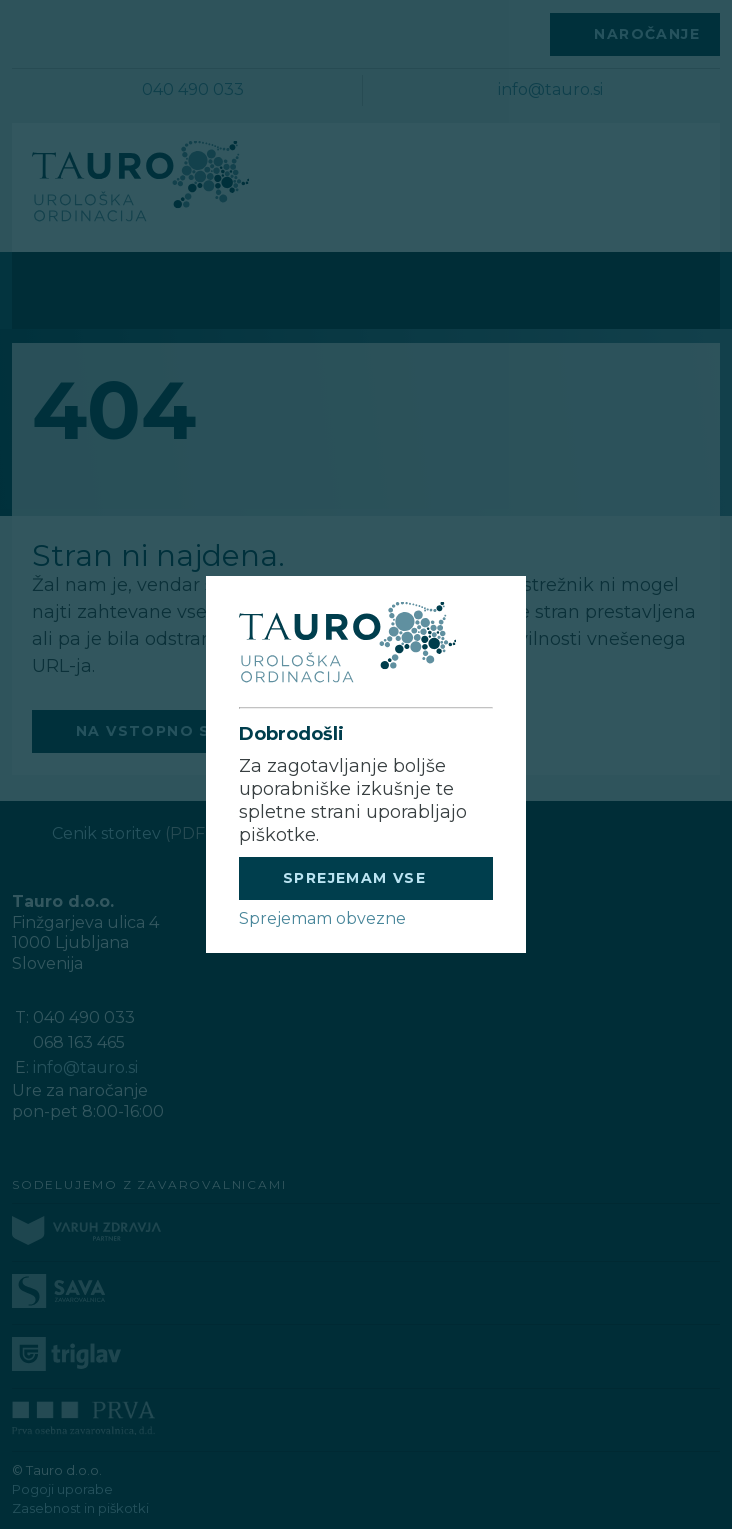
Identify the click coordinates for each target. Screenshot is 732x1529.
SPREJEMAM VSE (354, 878)
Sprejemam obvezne (322, 918)
